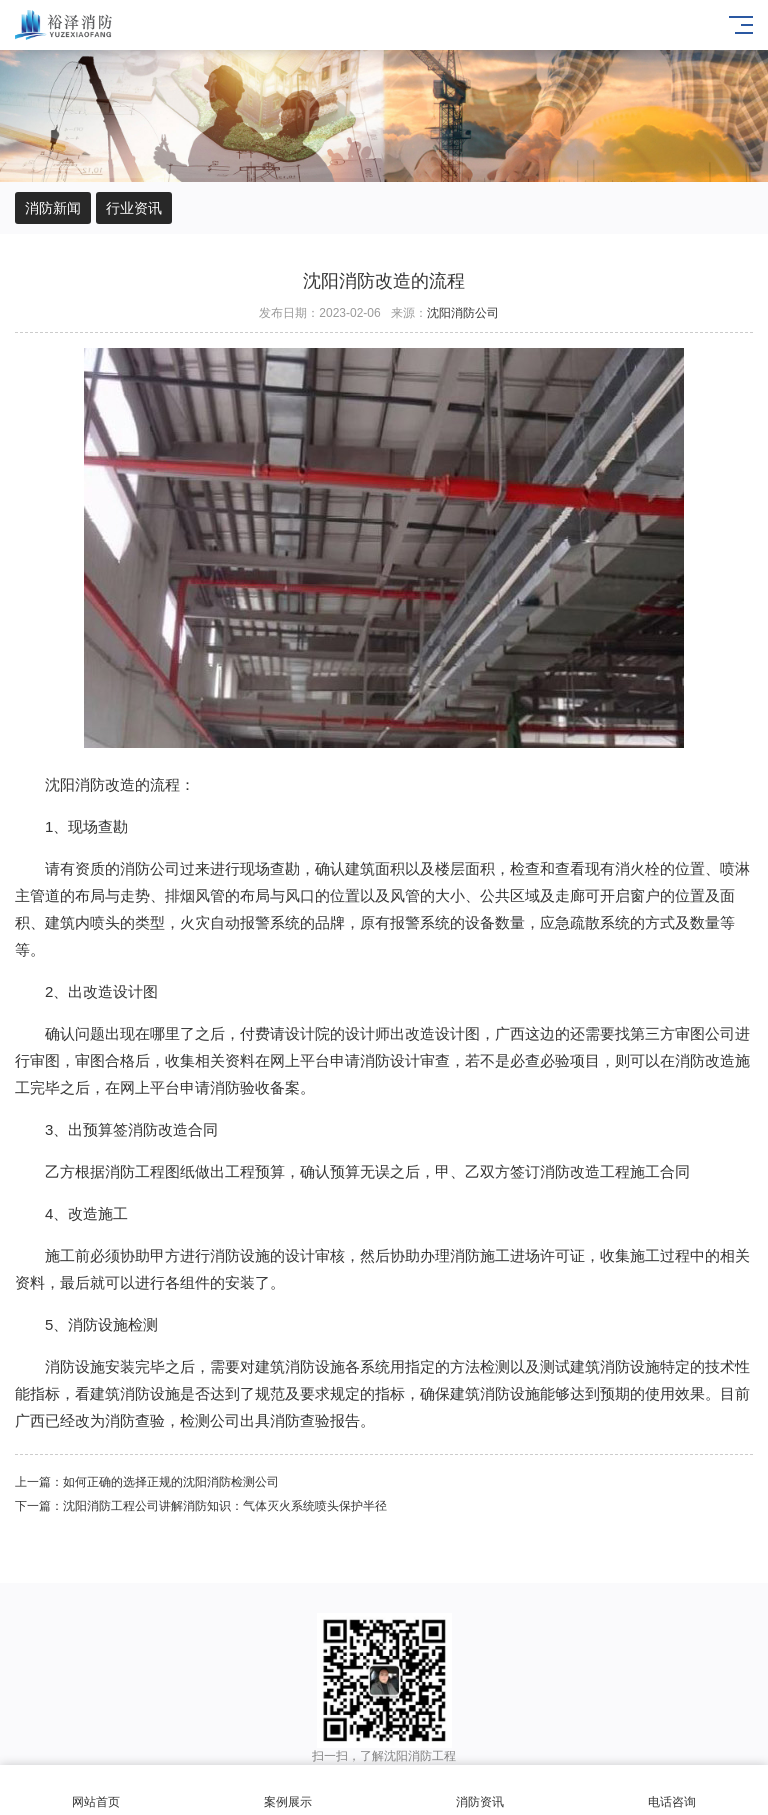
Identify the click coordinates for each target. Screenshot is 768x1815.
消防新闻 (53, 208)
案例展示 (288, 1790)
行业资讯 (134, 208)
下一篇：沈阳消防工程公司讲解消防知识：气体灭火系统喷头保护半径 (201, 1506)
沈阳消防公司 (463, 313)
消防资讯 (480, 1790)
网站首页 (96, 1790)
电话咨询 (672, 1790)
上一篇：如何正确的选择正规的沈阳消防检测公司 (147, 1482)
